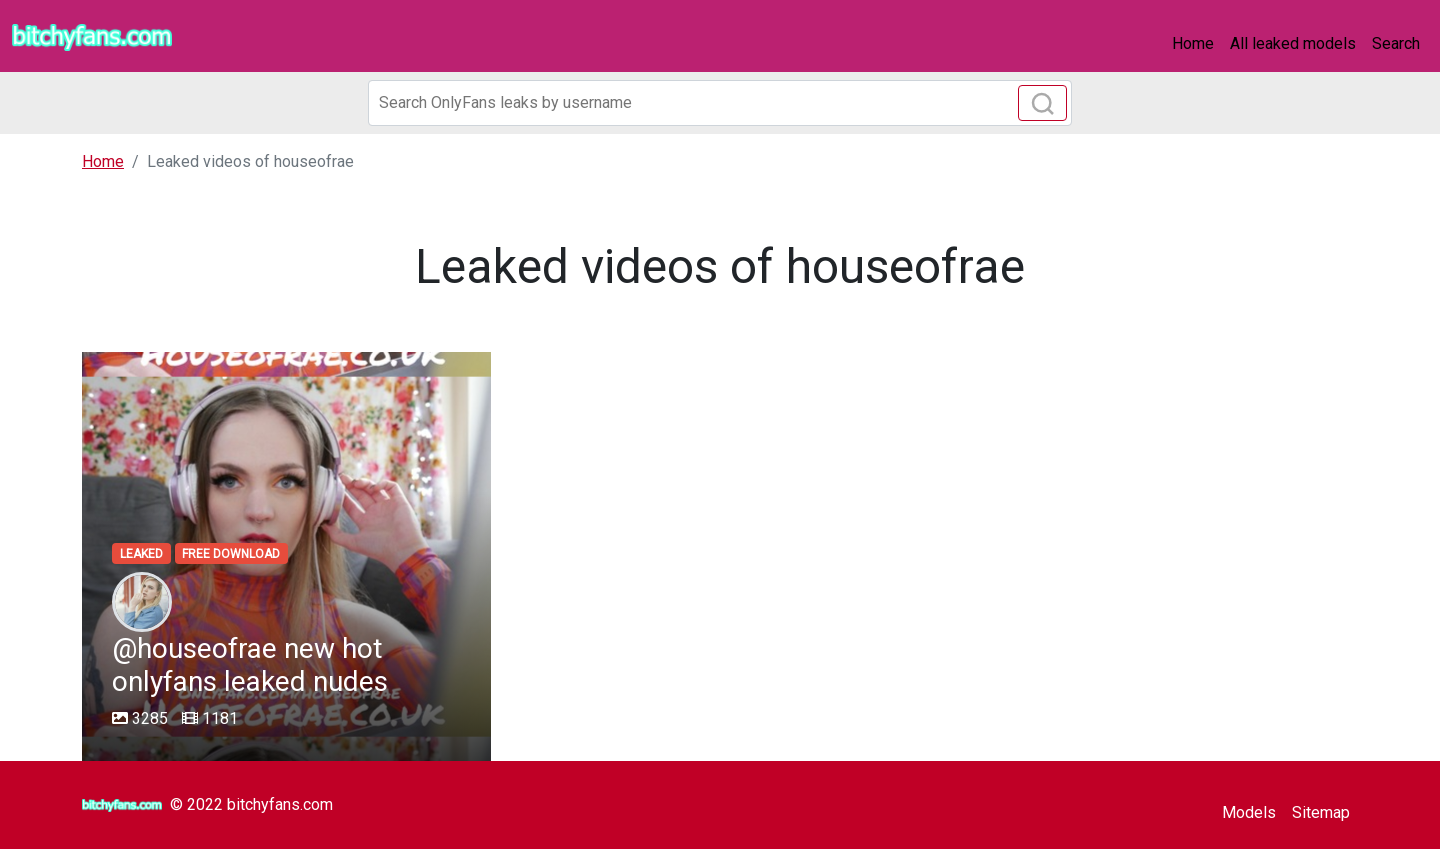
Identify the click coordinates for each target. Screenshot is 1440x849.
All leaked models (1293, 43)
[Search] (720, 103)
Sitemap (1321, 812)
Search (1396, 43)
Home (1193, 43)
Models (1249, 812)
